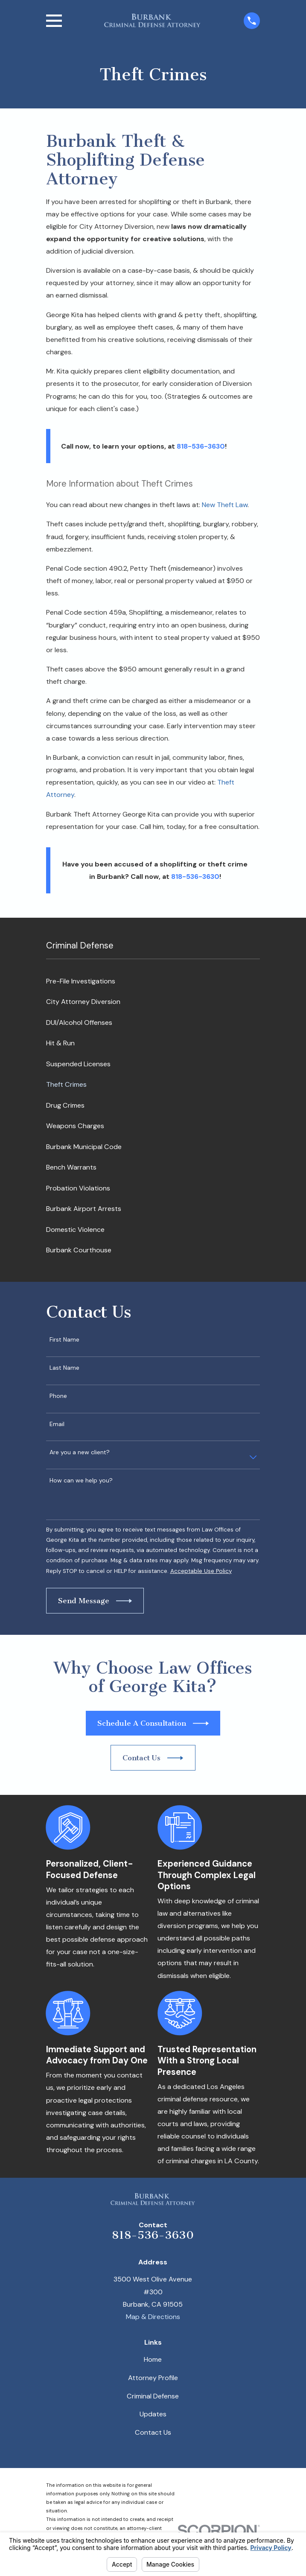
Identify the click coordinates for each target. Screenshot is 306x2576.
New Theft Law (225, 504)
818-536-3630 (153, 2235)
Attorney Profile (153, 2377)
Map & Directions (153, 2316)
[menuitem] (153, 981)
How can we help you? (81, 1480)
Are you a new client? (80, 1452)
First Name (64, 1339)
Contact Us (153, 2432)
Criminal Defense (153, 2396)
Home (153, 2359)
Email (57, 1424)
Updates (153, 2414)
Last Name (64, 1367)
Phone (58, 1396)
